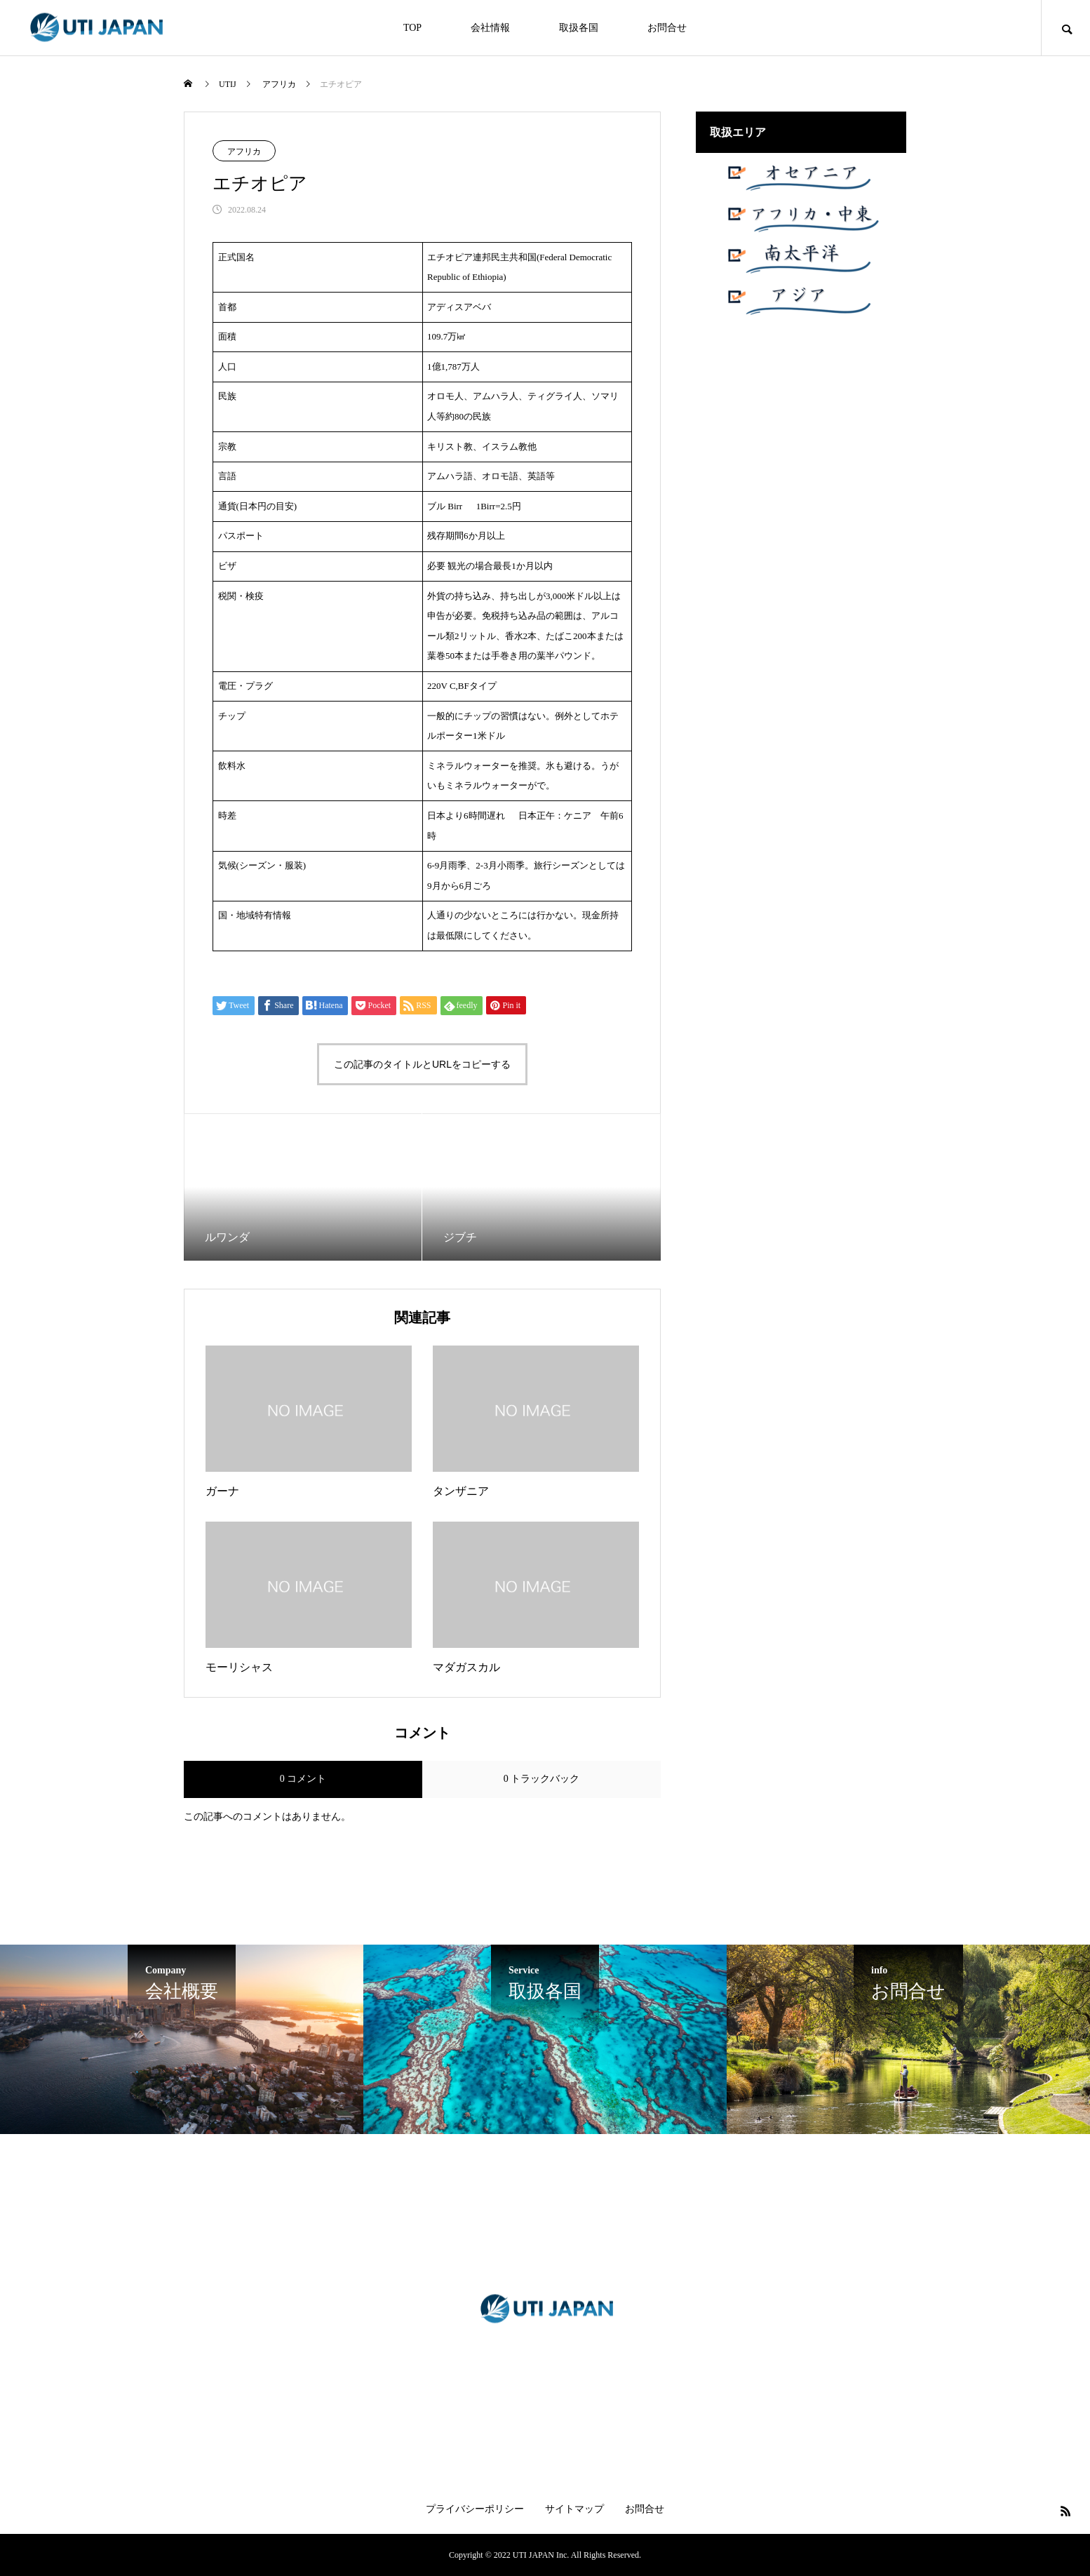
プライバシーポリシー (475, 2509)
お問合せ (667, 27)
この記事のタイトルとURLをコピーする (422, 1064)
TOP (412, 27)
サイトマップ (574, 2509)
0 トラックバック (542, 1778)
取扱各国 (578, 27)
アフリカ (244, 151)
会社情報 (490, 27)
